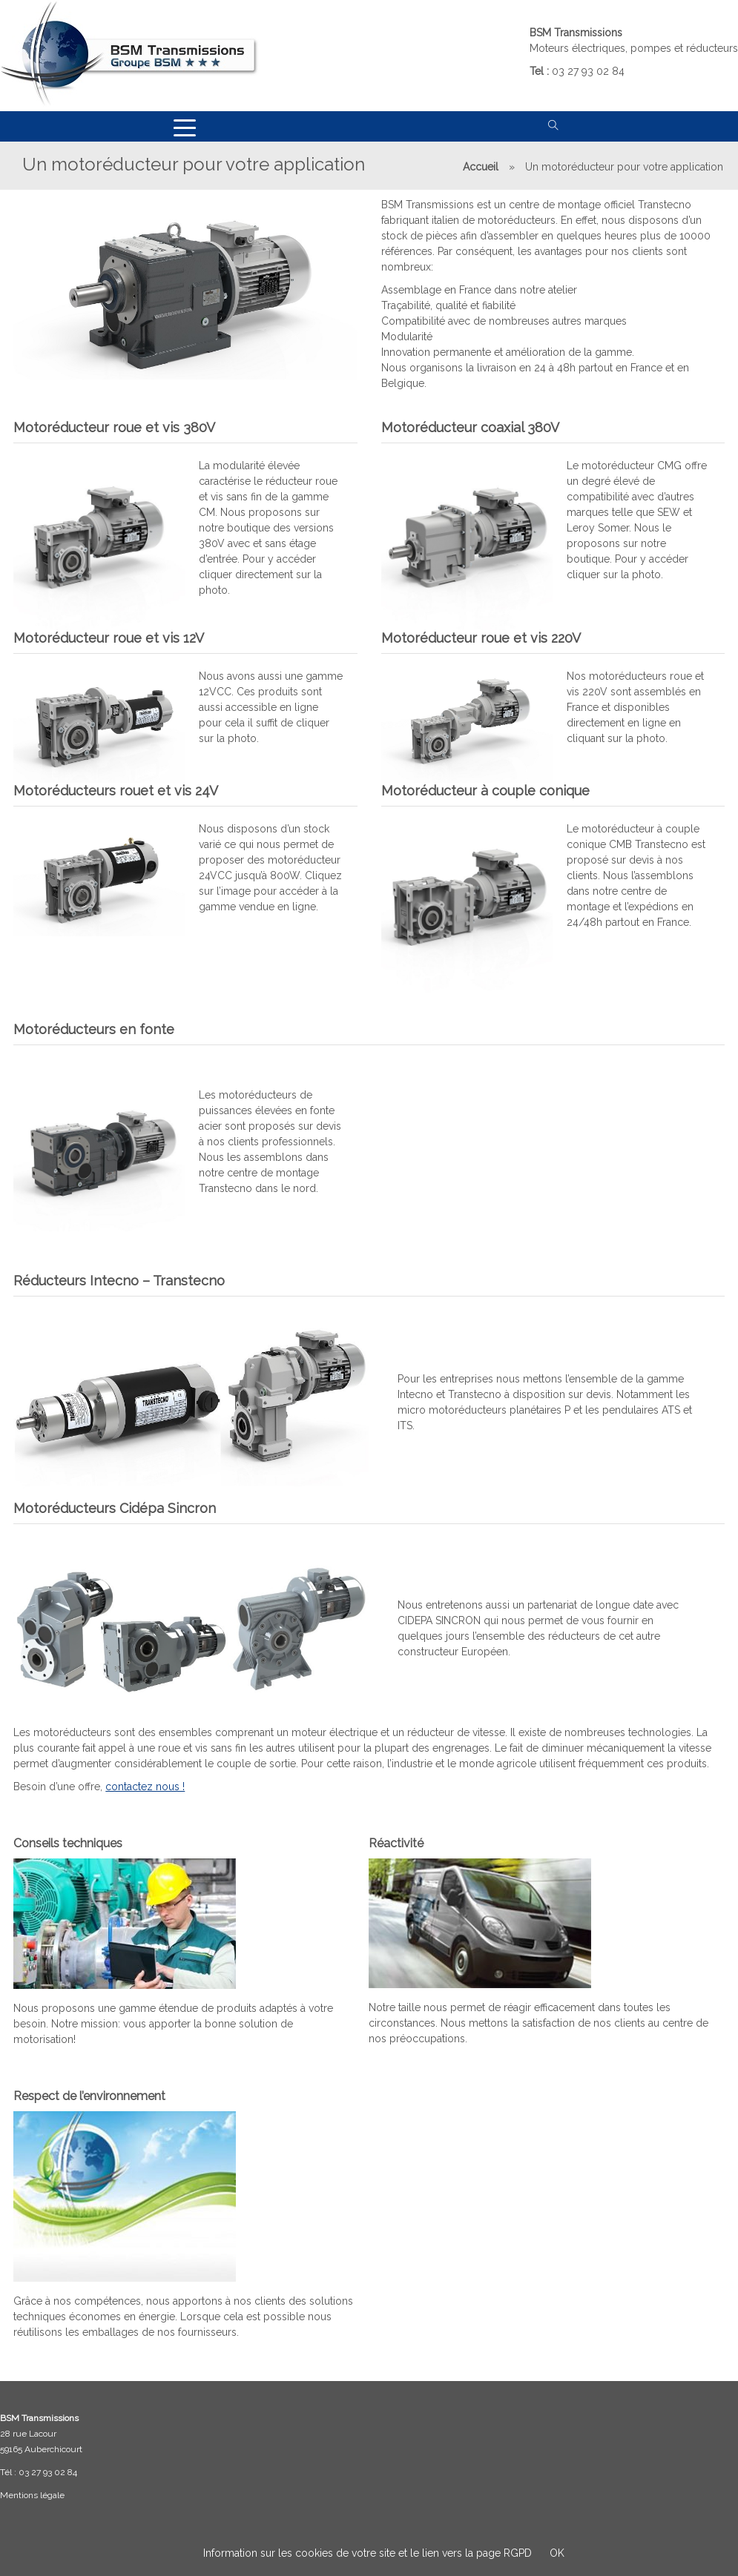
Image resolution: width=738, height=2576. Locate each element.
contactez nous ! (146, 1783)
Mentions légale (32, 2495)
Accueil (480, 167)
